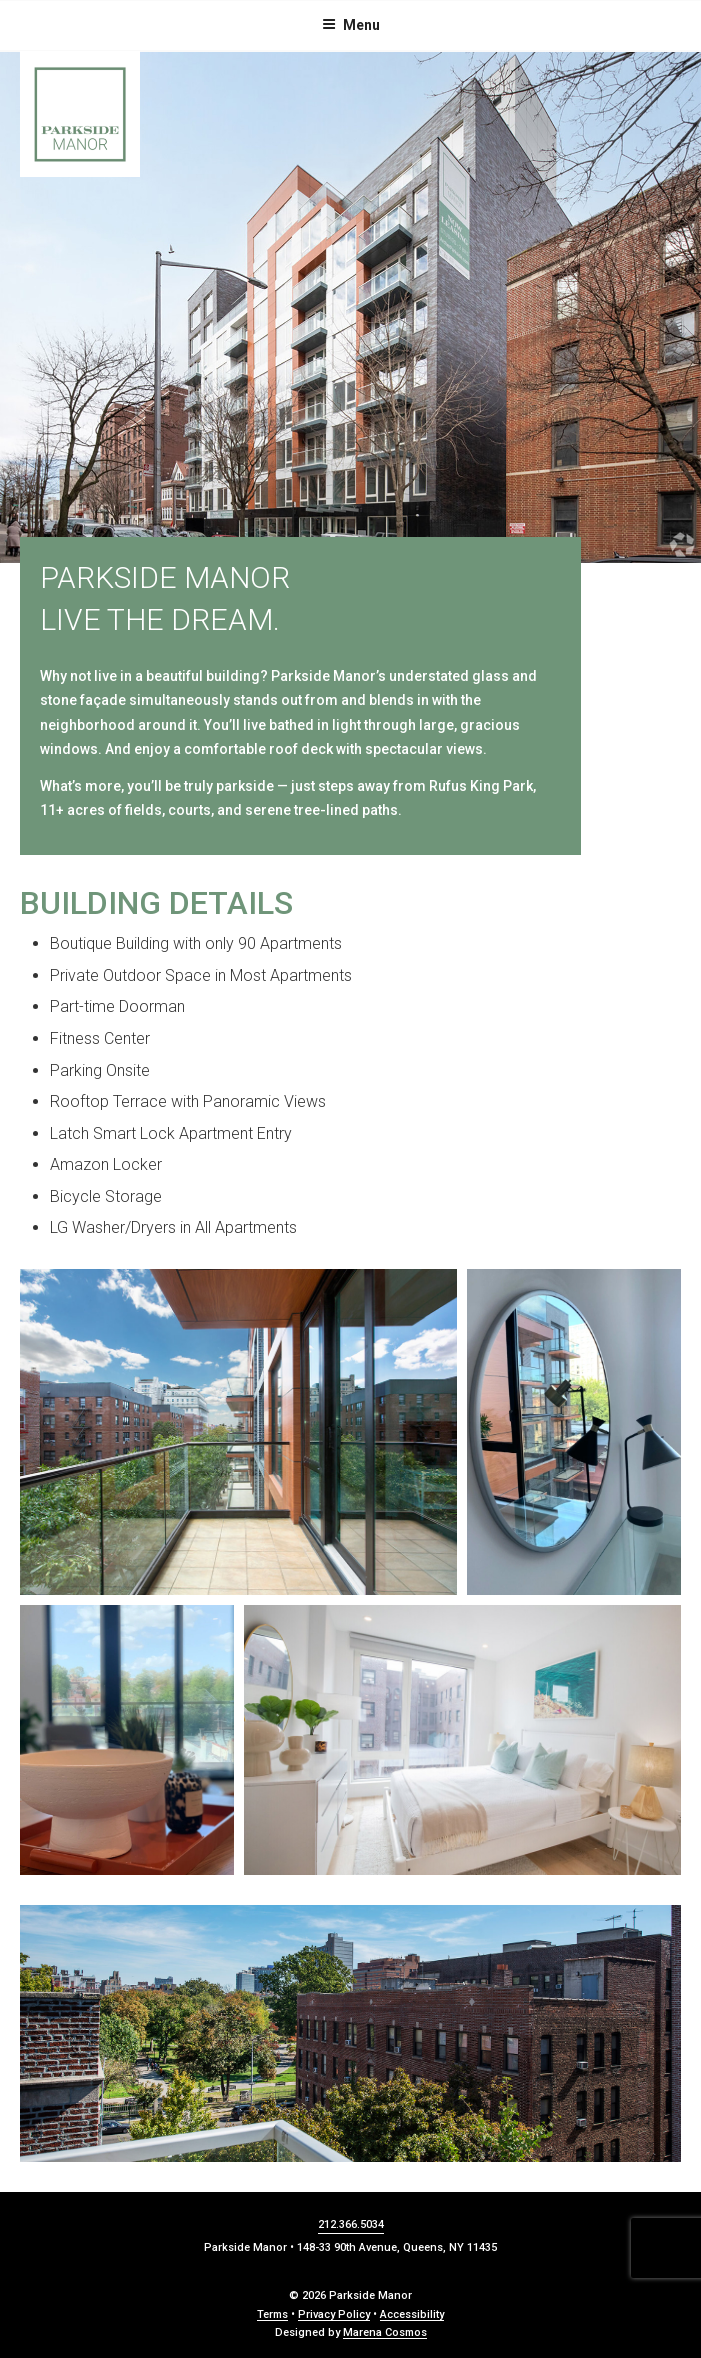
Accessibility (412, 2314)
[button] (238, 1432)
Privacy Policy (334, 2314)
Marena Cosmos (385, 2332)
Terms (272, 2314)
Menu (351, 25)
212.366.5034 (351, 2224)
